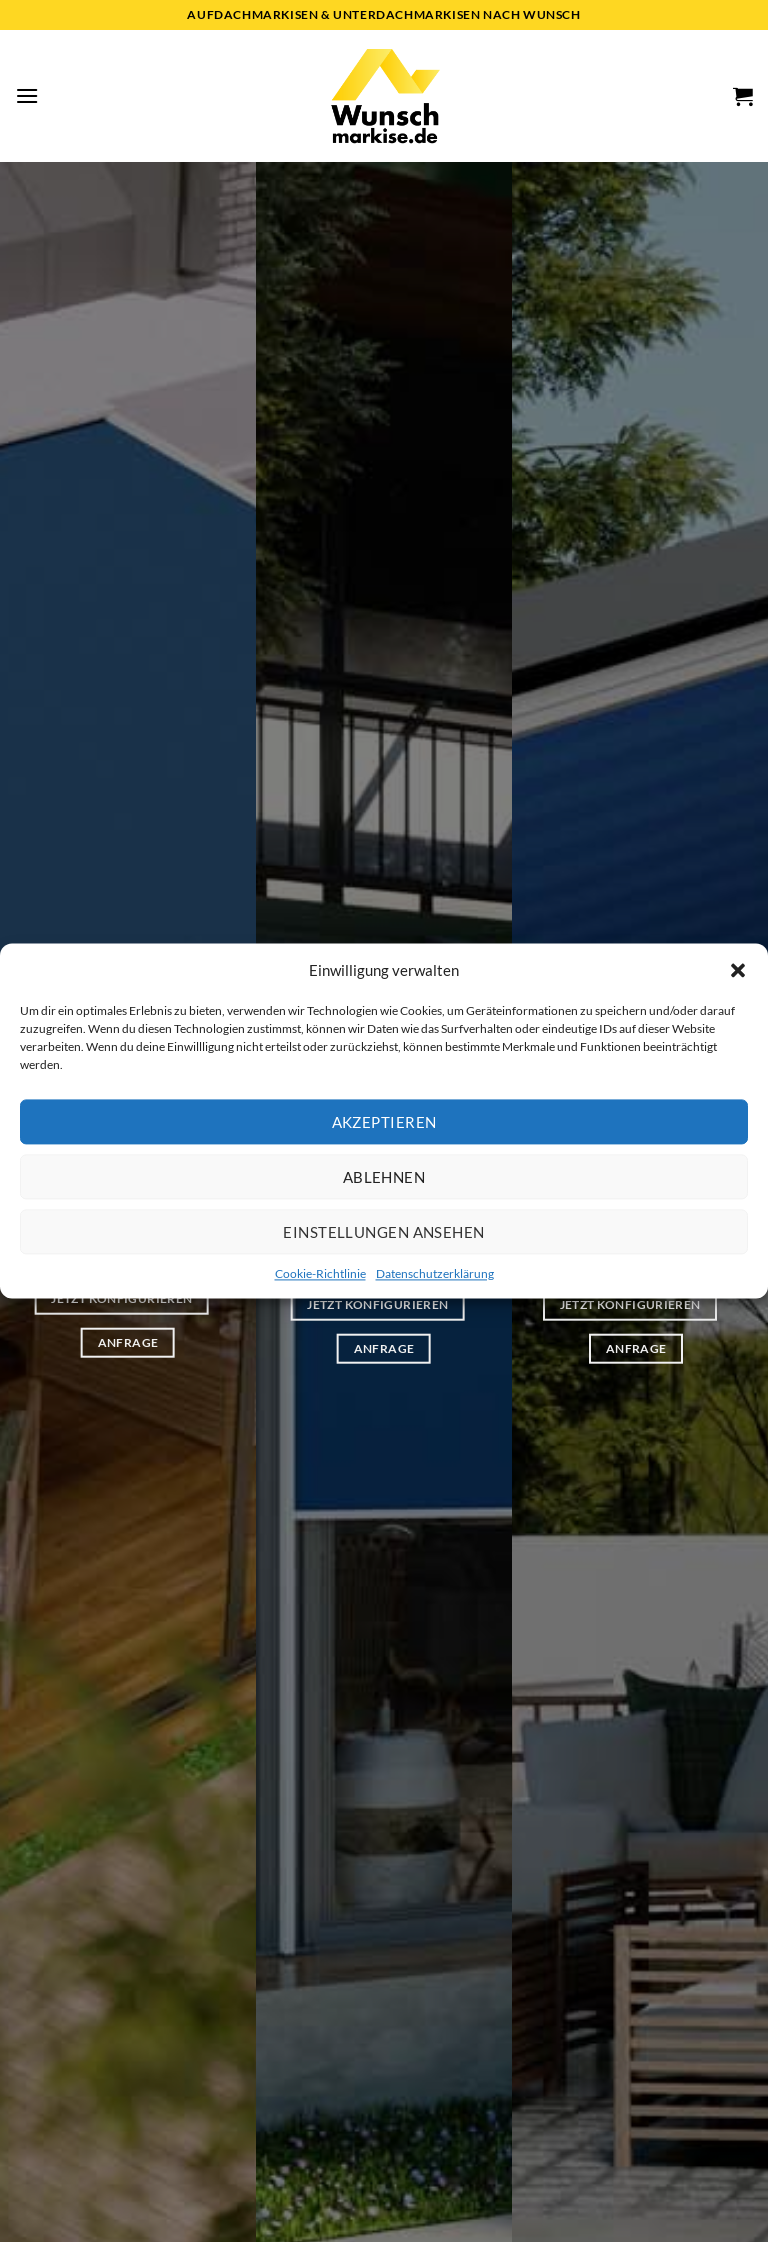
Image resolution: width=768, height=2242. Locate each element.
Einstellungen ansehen (383, 1232)
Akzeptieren (384, 1122)
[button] (738, 970)
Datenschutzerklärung (435, 1273)
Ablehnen (384, 1177)
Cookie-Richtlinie (320, 1273)
